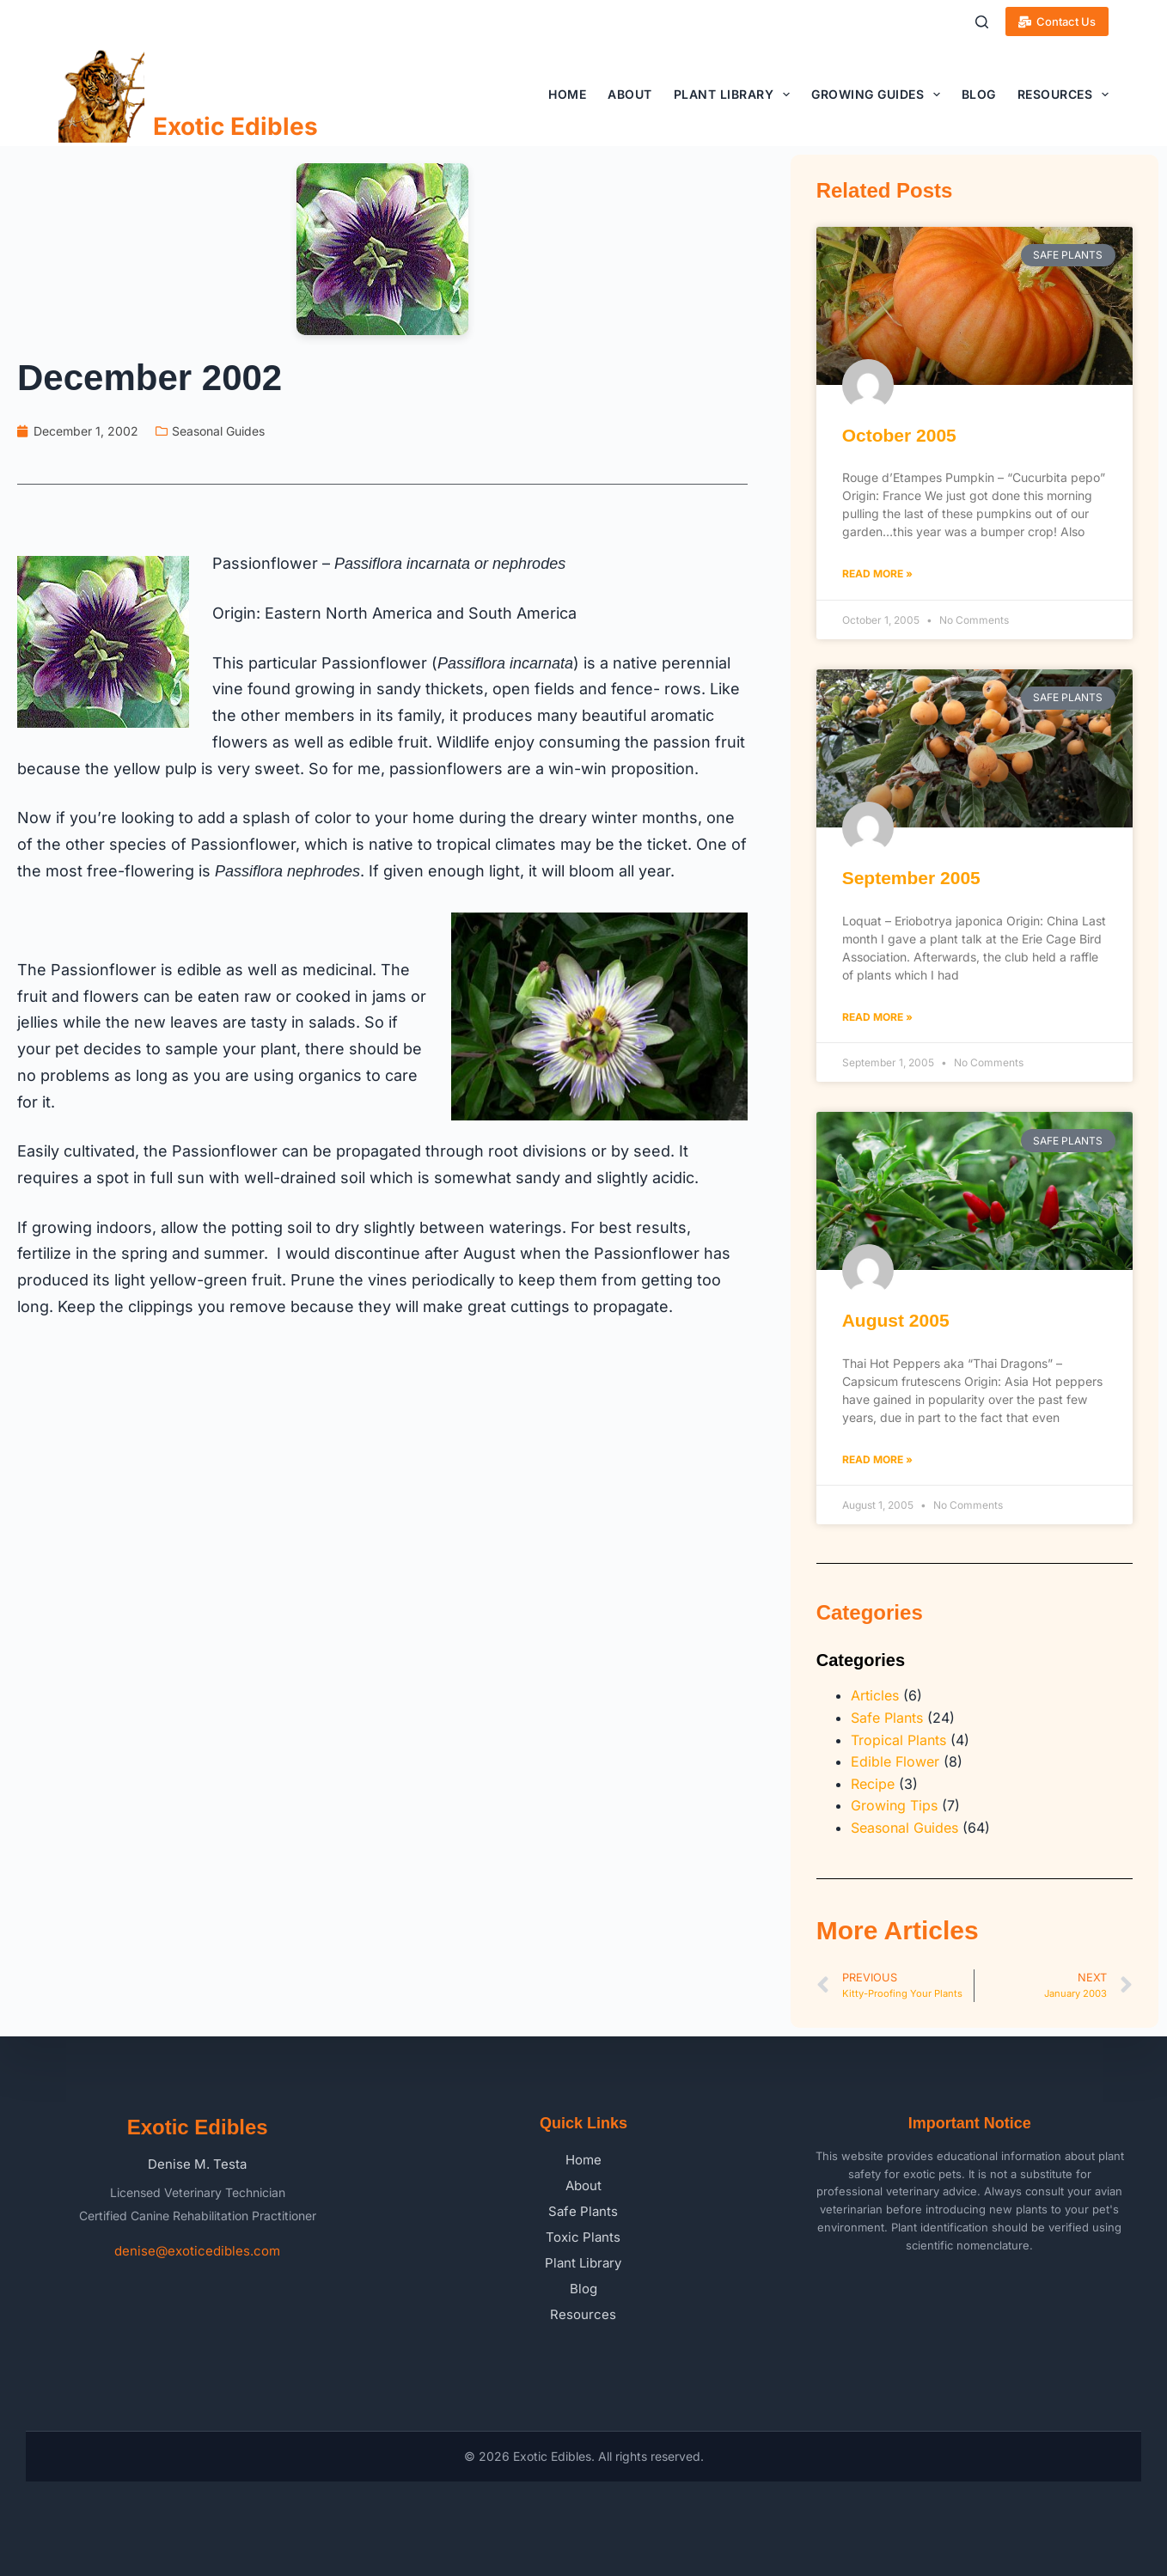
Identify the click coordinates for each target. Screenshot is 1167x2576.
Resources (1063, 94)
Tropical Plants (898, 1740)
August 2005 (896, 1320)
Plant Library (735, 94)
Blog (979, 94)
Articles (875, 1695)
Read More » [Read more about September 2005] (877, 1016)
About (630, 94)
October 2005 (899, 435)
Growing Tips (894, 1805)
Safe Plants (887, 1717)
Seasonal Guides (218, 431)
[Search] (981, 21)
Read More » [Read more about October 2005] (877, 573)
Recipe (873, 1783)
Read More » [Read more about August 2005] (877, 1459)
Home (567, 94)
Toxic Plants (583, 2237)
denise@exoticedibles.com (197, 2251)
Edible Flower (895, 1761)
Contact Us (1057, 21)
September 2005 (911, 878)
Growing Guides (879, 94)
